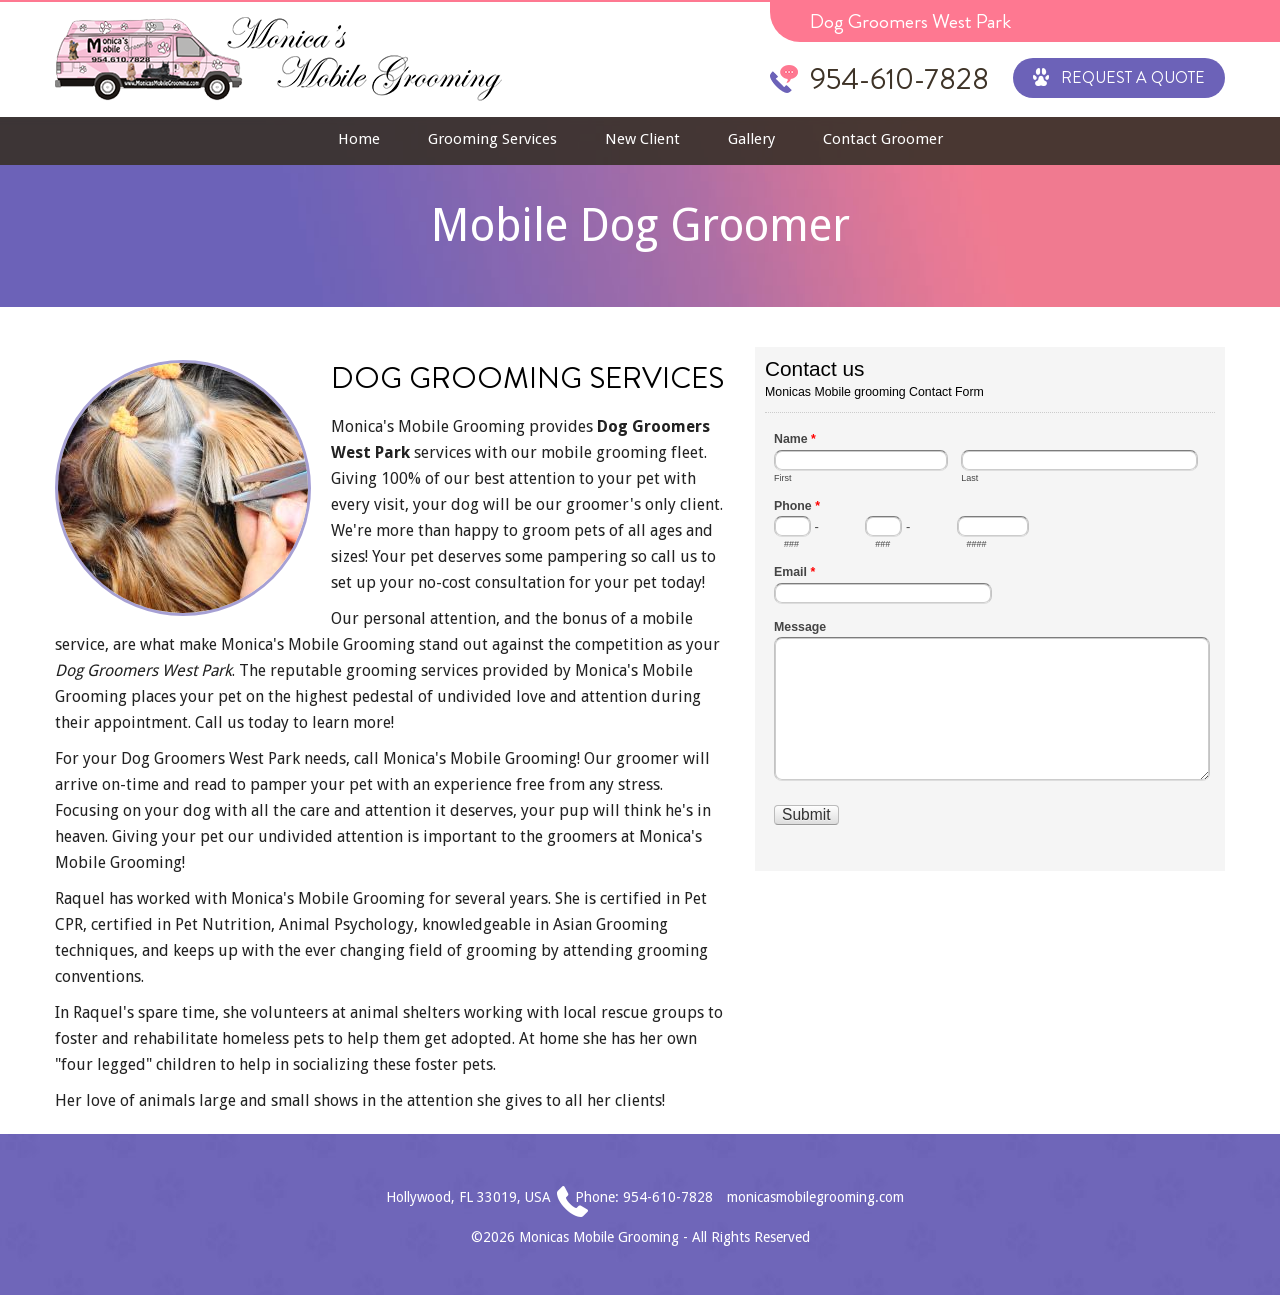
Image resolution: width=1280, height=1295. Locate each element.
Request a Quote (1119, 76)
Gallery (751, 139)
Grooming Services (492, 139)
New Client (642, 139)
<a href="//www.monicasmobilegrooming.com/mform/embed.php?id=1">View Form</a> (990, 607)
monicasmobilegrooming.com (815, 1197)
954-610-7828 (899, 79)
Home (359, 139)
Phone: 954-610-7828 (644, 1197)
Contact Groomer (883, 139)
